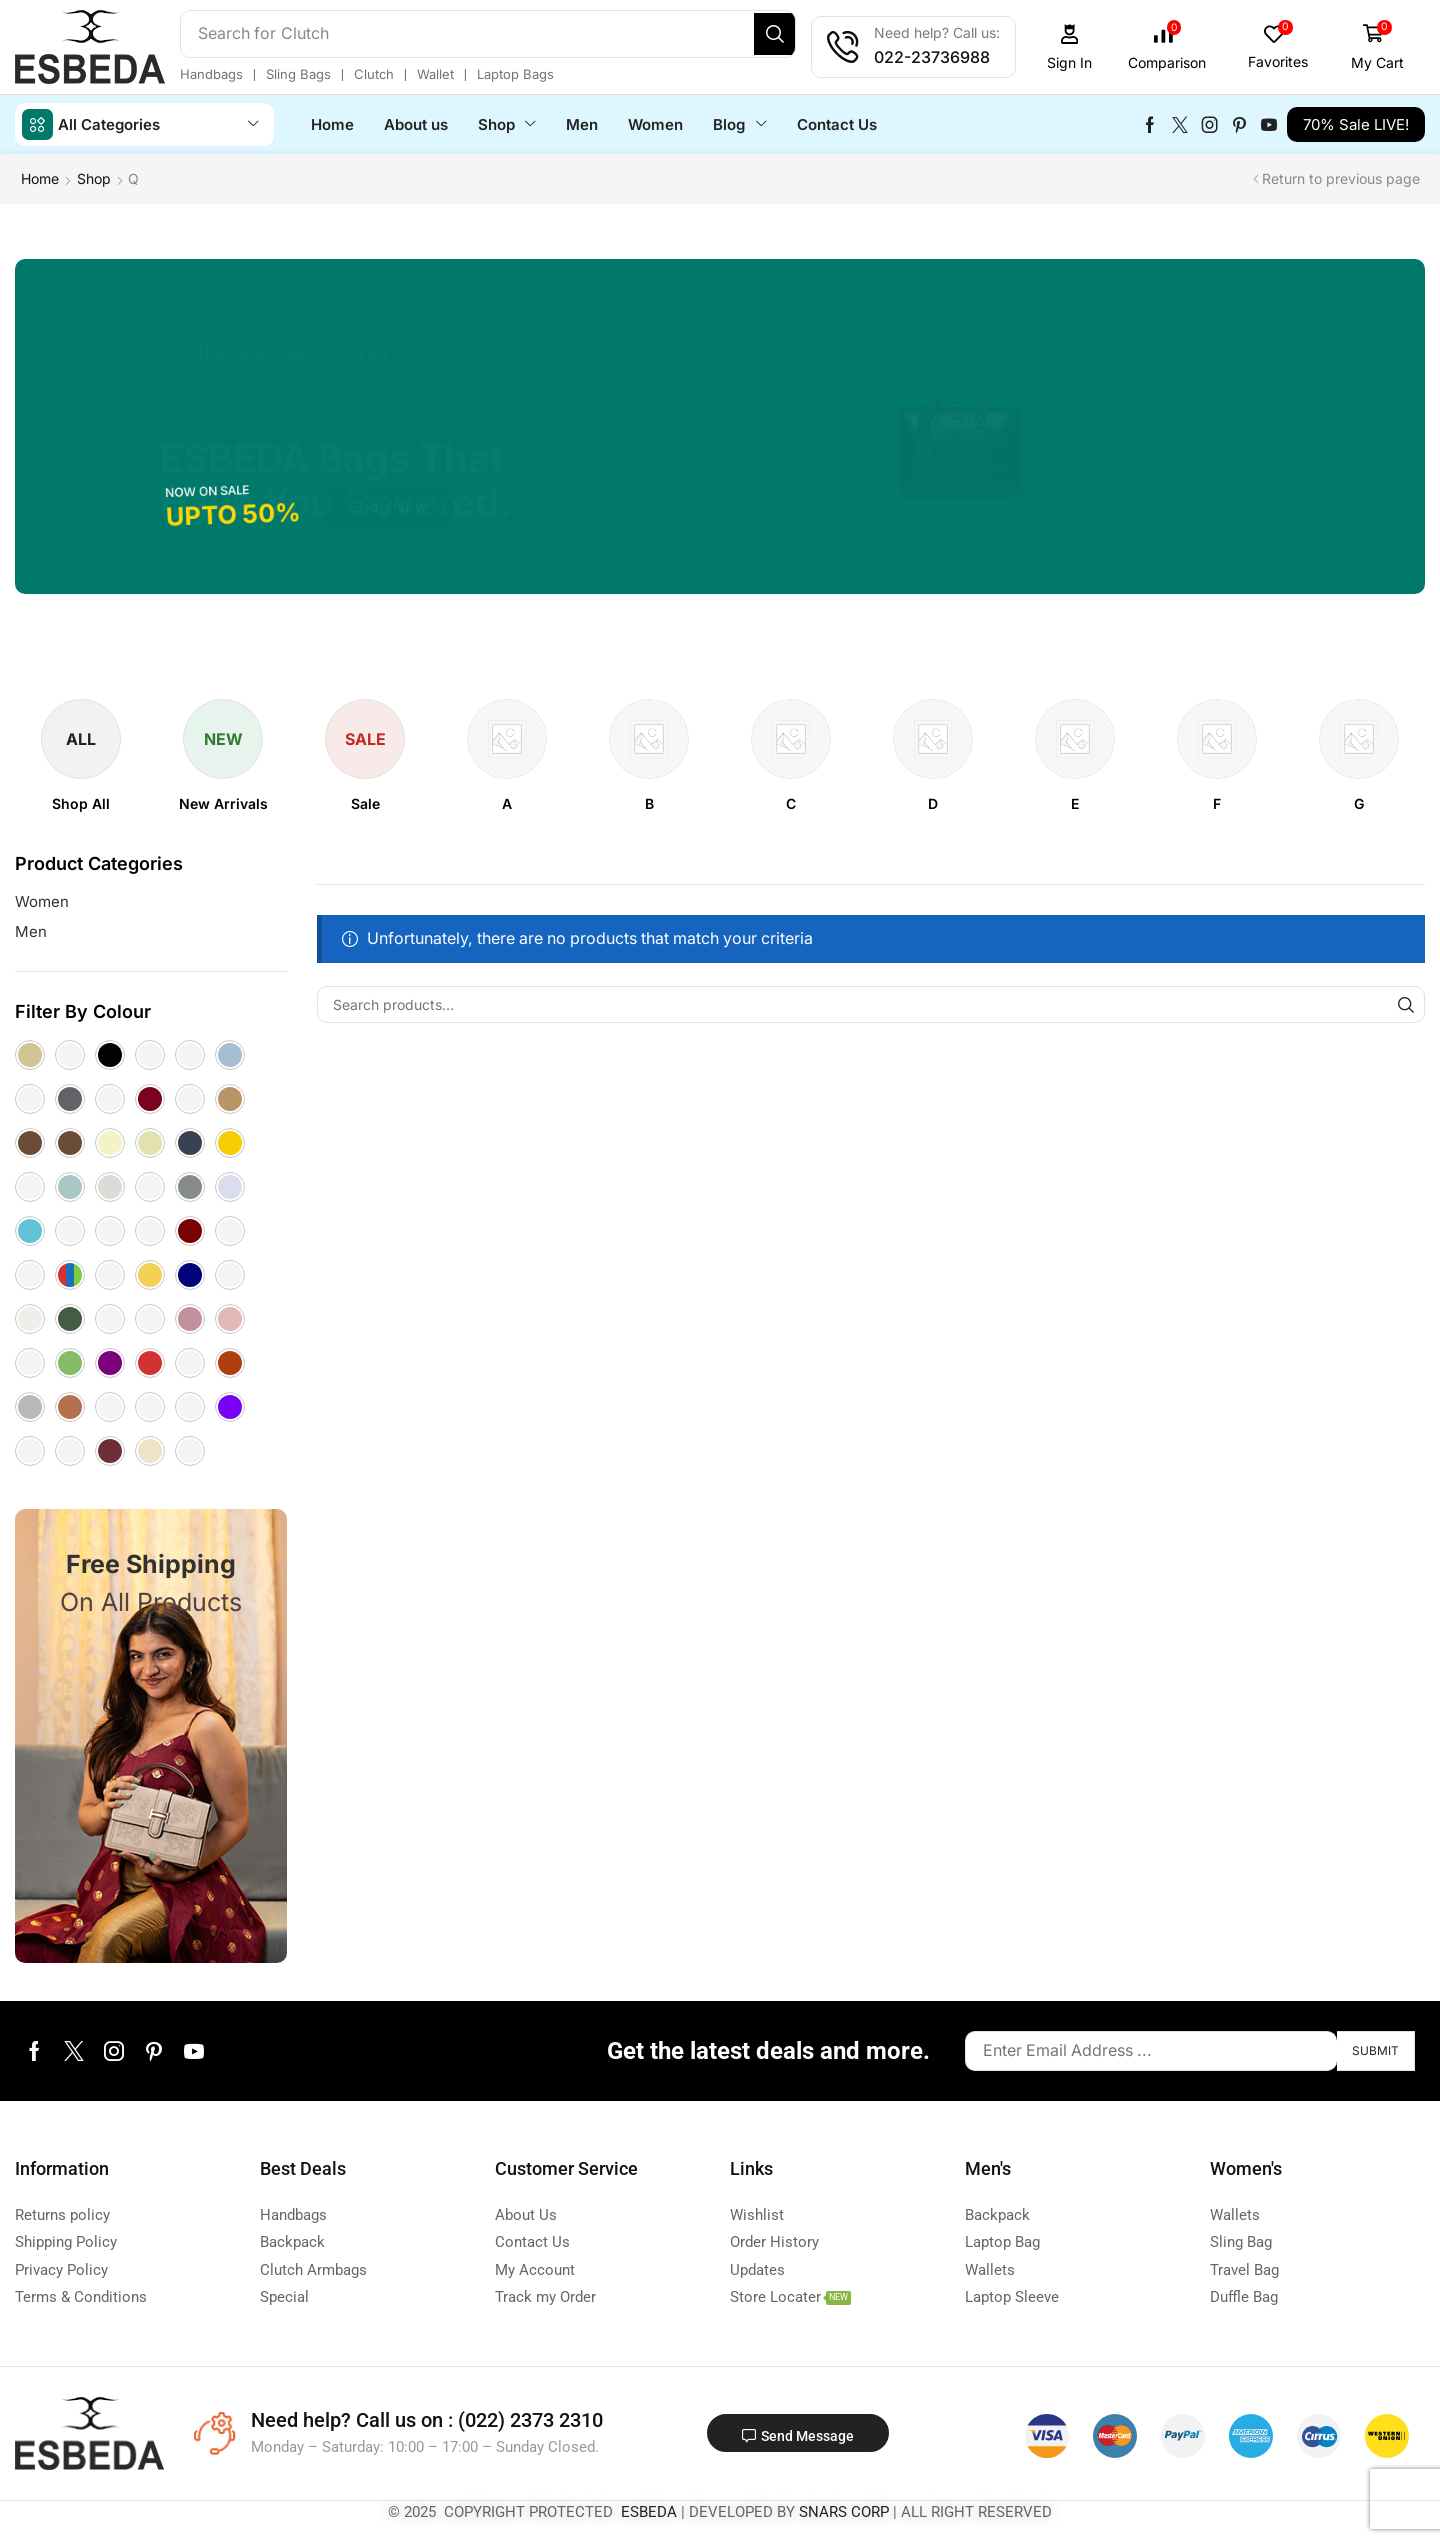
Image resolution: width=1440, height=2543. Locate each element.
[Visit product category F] (1217, 803)
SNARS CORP (844, 2511)
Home (40, 177)
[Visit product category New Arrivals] (223, 803)
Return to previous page (1341, 177)
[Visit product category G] (1359, 803)
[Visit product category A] (507, 803)
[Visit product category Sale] (365, 803)
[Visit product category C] (791, 803)
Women (42, 900)
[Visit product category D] (933, 803)
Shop (94, 177)
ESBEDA (649, 2511)
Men (31, 930)
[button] (1096, 47)
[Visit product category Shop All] (81, 803)
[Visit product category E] (1075, 803)
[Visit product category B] (649, 803)
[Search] (802, 34)
